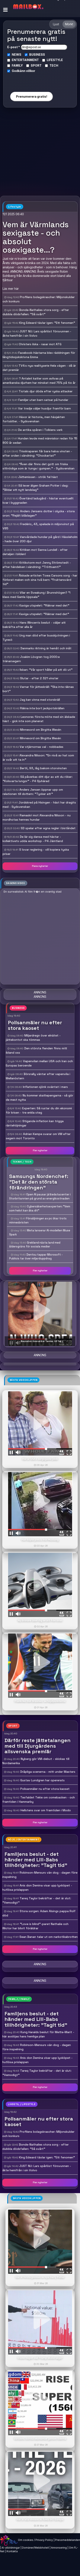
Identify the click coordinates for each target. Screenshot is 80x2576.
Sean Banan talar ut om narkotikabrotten (48, 1937)
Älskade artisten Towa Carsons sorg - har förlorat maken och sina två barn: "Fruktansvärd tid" (40, 579)
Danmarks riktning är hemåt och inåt (45, 648)
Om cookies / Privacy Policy (35, 2540)
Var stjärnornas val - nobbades (41, 747)
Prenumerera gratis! (31, 96)
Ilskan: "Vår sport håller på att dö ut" (46, 670)
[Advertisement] (40, 153)
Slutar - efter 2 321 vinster (39, 678)
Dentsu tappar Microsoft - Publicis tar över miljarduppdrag (36, 1256)
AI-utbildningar (10, 2547)
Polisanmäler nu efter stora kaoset (45, 1789)
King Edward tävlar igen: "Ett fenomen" (47, 323)
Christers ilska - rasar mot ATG (40, 344)
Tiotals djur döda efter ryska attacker (46, 391)
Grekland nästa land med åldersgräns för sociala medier (34, 1244)
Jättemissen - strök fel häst (38, 477)
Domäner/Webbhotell (35, 2547)
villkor (30, 71)
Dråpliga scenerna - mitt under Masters (47, 1772)
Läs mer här (11, 288)
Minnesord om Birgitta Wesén (40, 730)
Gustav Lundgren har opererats (42, 1780)
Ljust (56, 24)
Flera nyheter (40, 866)
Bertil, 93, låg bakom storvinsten (43, 768)
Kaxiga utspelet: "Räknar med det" (44, 605)
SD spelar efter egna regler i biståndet (48, 828)
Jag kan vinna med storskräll (40, 700)
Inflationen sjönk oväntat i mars (45, 1087)
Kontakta (12, 2551)
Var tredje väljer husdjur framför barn (44, 408)
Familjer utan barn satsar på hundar (43, 400)
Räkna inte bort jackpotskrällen (42, 708)
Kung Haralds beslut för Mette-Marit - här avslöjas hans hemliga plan (38, 2034)
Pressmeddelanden (67, 2540)
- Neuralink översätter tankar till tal (40, 1341)
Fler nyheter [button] (40, 1150)
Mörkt (69, 24)
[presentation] (31, 80)
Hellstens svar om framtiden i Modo (45, 1810)
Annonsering (59, 2547)
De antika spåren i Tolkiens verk (40, 430)
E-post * (13, 47)
